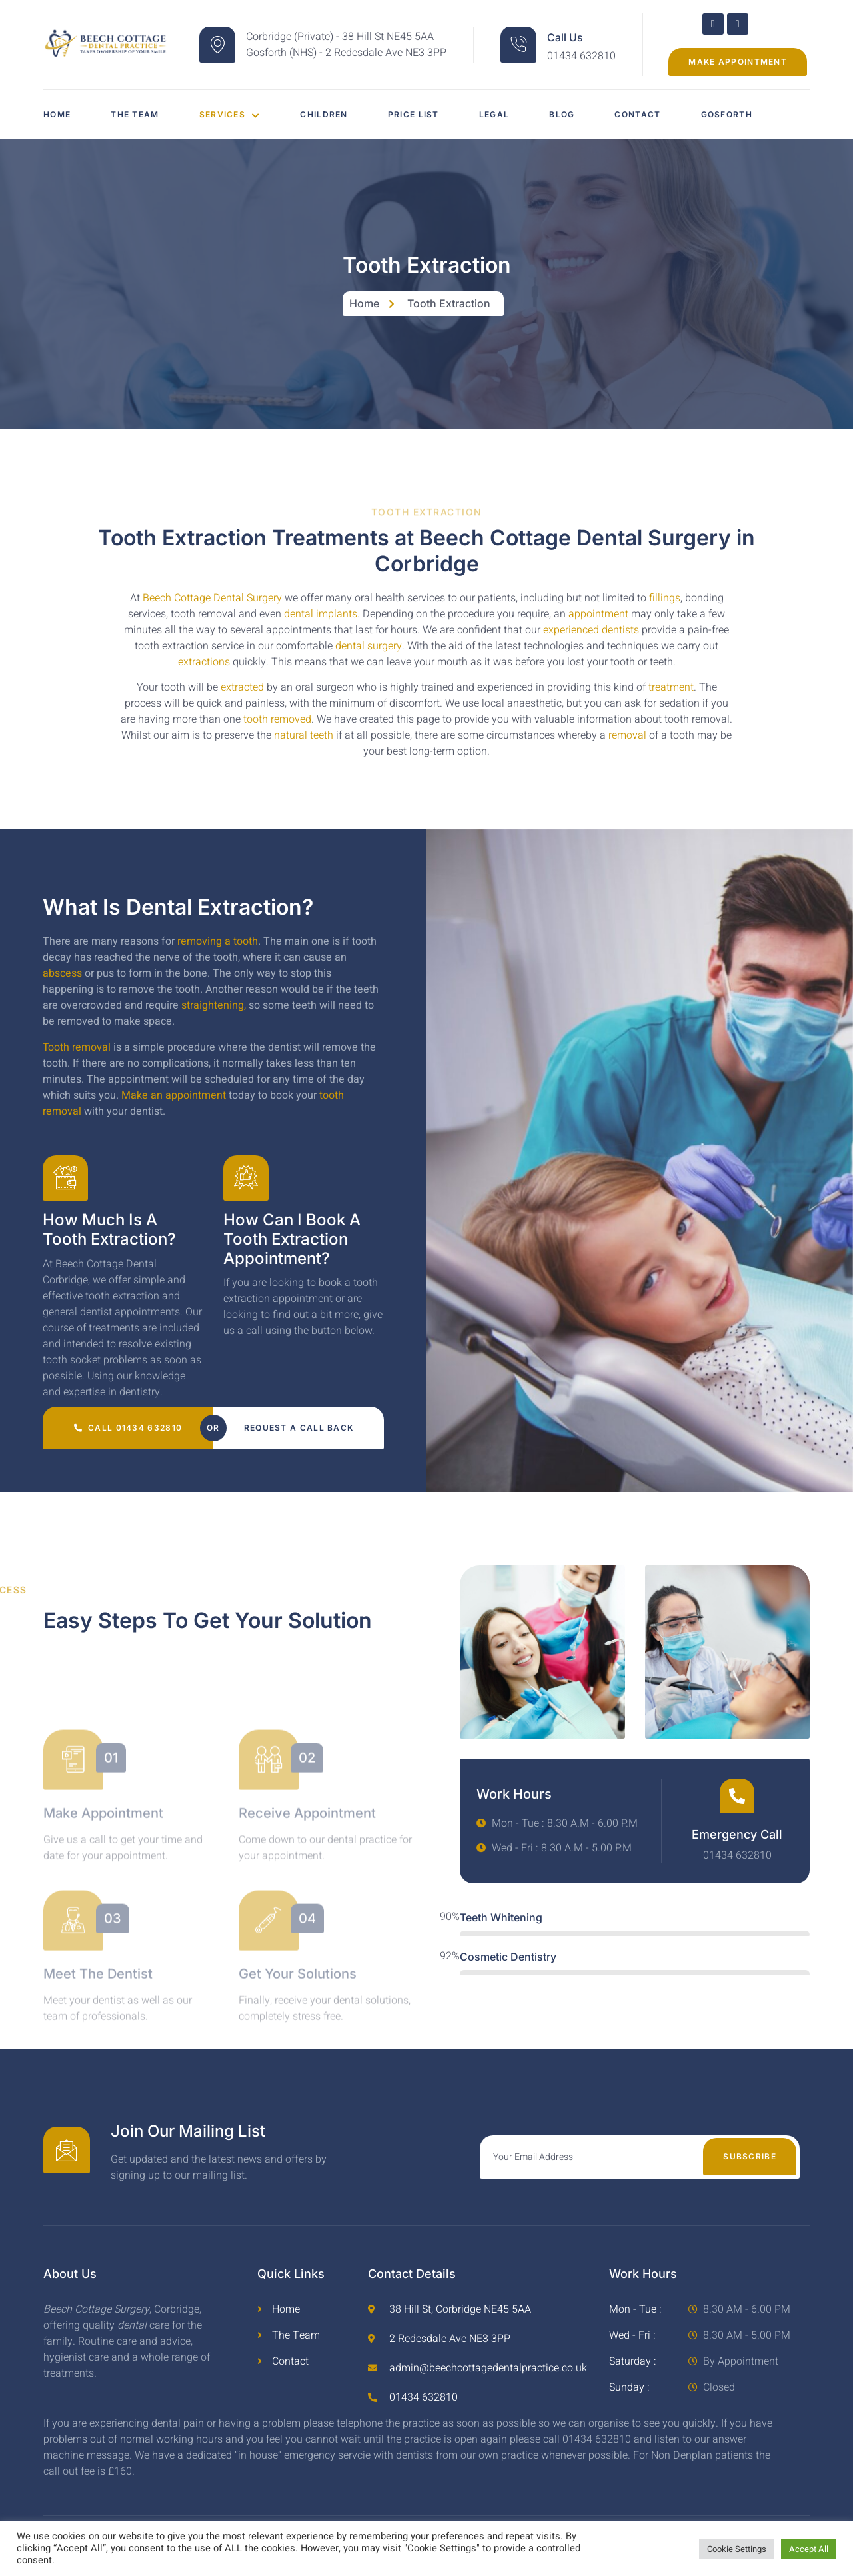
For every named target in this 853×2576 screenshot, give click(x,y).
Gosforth (726, 114)
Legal (494, 114)
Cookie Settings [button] (736, 2549)
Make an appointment (173, 1095)
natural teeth (303, 735)
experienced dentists (591, 630)
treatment (671, 687)
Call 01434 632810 (128, 1428)
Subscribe (749, 2156)
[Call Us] (518, 45)
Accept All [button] (808, 2549)
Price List (413, 114)
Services (230, 114)
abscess (62, 973)
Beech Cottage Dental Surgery (212, 598)
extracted (241, 687)
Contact (637, 114)
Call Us (565, 37)
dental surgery (368, 646)
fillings (664, 598)
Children (323, 114)
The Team (135, 114)
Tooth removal (77, 1047)
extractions (204, 662)
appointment (598, 614)
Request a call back (299, 1428)
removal (627, 735)
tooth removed (277, 719)
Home (57, 114)
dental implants (320, 614)
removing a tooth (217, 941)
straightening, (213, 1005)
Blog (561, 114)
